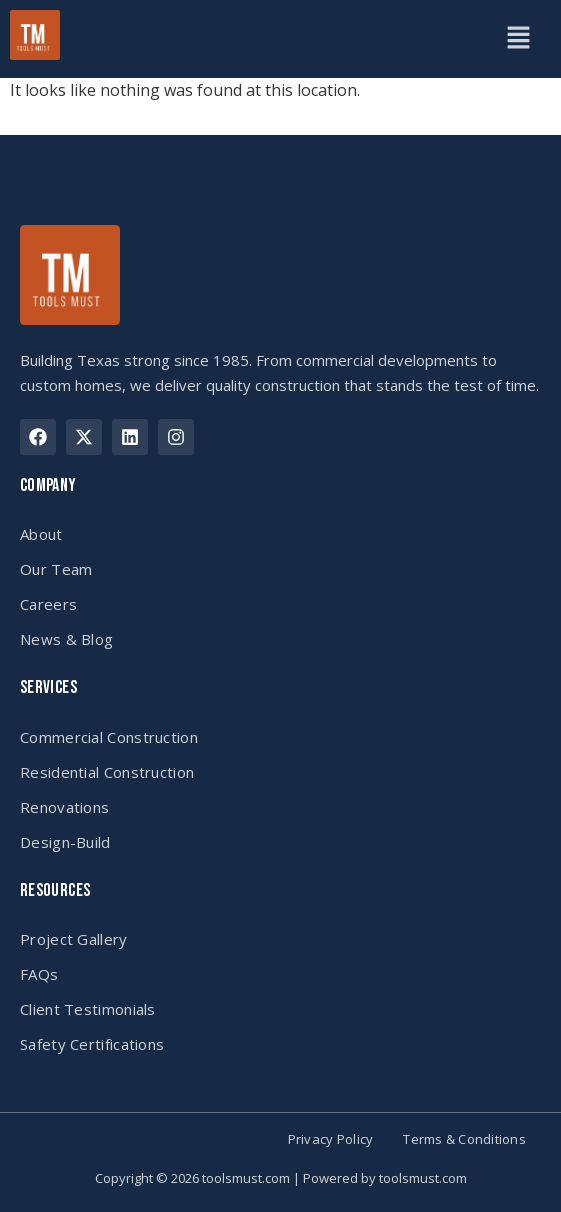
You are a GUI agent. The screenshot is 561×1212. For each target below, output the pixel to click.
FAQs (39, 974)
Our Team (56, 569)
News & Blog (66, 639)
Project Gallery (74, 939)
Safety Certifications (92, 1044)
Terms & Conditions (464, 1139)
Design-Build (65, 842)
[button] (518, 39)
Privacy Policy (331, 1139)
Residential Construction (107, 772)
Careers (48, 604)
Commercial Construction (109, 737)
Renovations (64, 807)
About (41, 534)
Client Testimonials (88, 1009)
